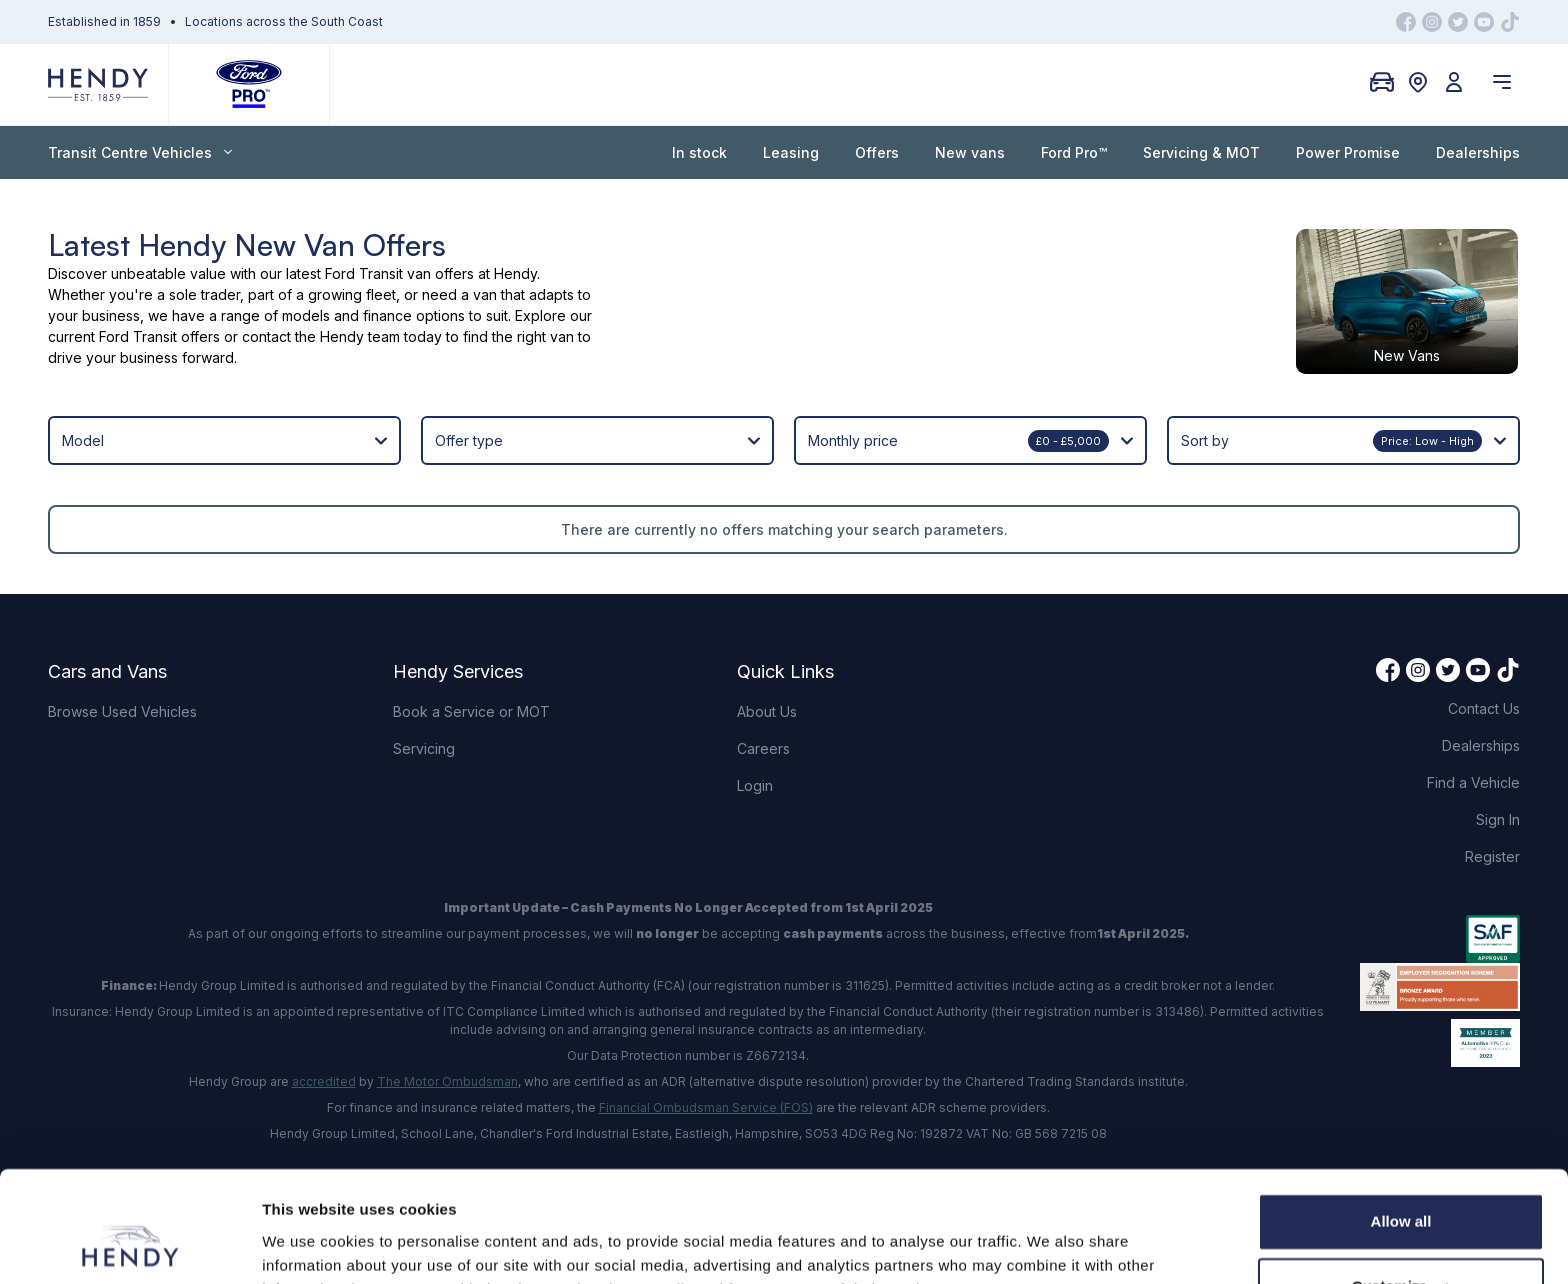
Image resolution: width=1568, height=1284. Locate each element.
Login (755, 778)
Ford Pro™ (1074, 152)
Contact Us (1484, 701)
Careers (763, 741)
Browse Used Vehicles (122, 704)
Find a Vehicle (1473, 775)
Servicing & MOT (1201, 152)
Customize (1402, 1186)
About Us (767, 704)
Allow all (1401, 1121)
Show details (308, 1244)
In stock (699, 152)
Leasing (791, 152)
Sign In (1498, 812)
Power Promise (1348, 152)
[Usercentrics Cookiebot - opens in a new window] (129, 1245)
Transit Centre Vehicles (140, 152)
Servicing (424, 741)
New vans (970, 152)
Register (1492, 849)
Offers (877, 152)
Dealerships (1478, 152)
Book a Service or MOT (471, 704)
